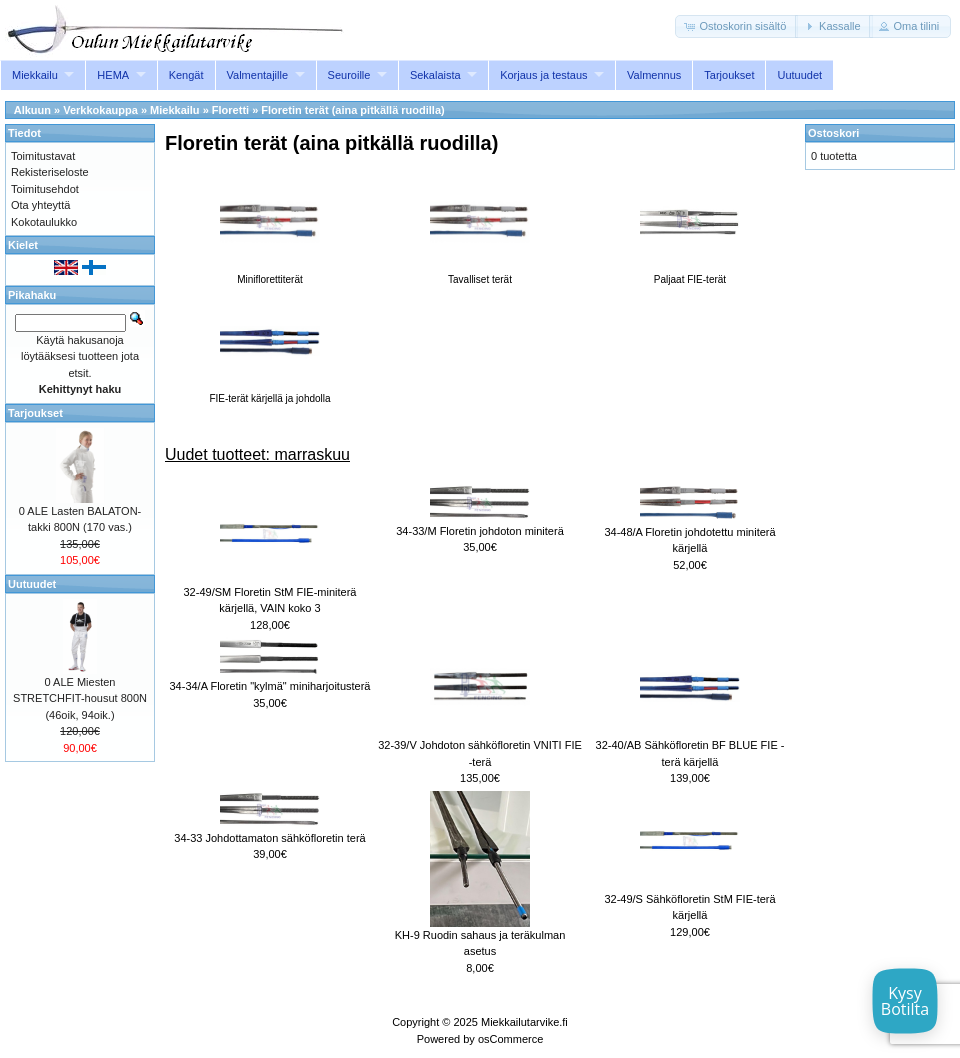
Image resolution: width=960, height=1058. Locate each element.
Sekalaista (435, 75)
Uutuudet (799, 75)
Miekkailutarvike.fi (524, 1022)
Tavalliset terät (480, 274)
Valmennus (654, 75)
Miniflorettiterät (270, 274)
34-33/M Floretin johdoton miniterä (480, 531)
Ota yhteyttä (40, 205)
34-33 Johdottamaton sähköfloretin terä (269, 838)
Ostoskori (833, 133)
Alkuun (32, 110)
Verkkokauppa (100, 110)
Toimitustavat (43, 156)
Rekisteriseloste (50, 172)
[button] (736, 26)
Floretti (230, 110)
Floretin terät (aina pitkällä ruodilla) (352, 110)
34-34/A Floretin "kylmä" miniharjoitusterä (269, 686)
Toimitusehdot (45, 189)
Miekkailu (35, 75)
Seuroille (349, 75)
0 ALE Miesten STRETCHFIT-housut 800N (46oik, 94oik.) (80, 698)
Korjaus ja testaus (543, 75)
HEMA (113, 75)
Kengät (186, 75)
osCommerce (510, 1039)
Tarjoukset (729, 75)
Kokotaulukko (44, 222)
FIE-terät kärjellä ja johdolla (269, 393)
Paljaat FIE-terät (690, 274)
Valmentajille (258, 75)
